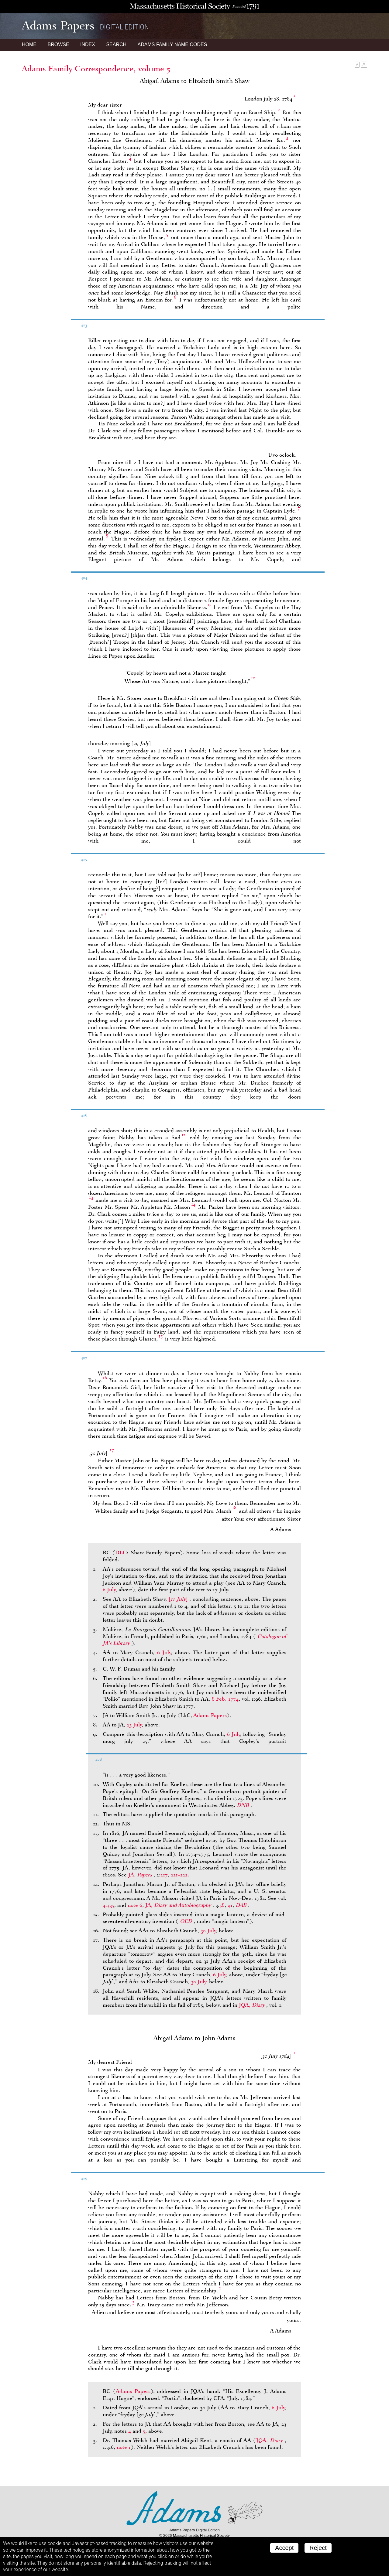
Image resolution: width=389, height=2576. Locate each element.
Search (116, 44)
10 (253, 677)
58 (222, 1905)
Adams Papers (210, 1715)
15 (161, 1336)
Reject (318, 2547)
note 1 (124, 2447)
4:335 (108, 1905)
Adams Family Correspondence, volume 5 (96, 68)
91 (230, 1905)
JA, (140, 1874)
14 (193, 1204)
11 (106, 913)
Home (29, 44)
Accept (284, 2547)
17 (112, 1449)
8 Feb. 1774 (225, 1698)
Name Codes (172, 44)
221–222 (179, 1874)
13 (91, 1197)
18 (234, 1507)
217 (164, 1874)
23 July (134, 1724)
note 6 (135, 1905)
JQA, (252, 2005)
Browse (58, 44)
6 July (109, 1589)
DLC (121, 1552)
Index (87, 44)
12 (183, 1134)
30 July (208, 1930)
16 (105, 1377)
